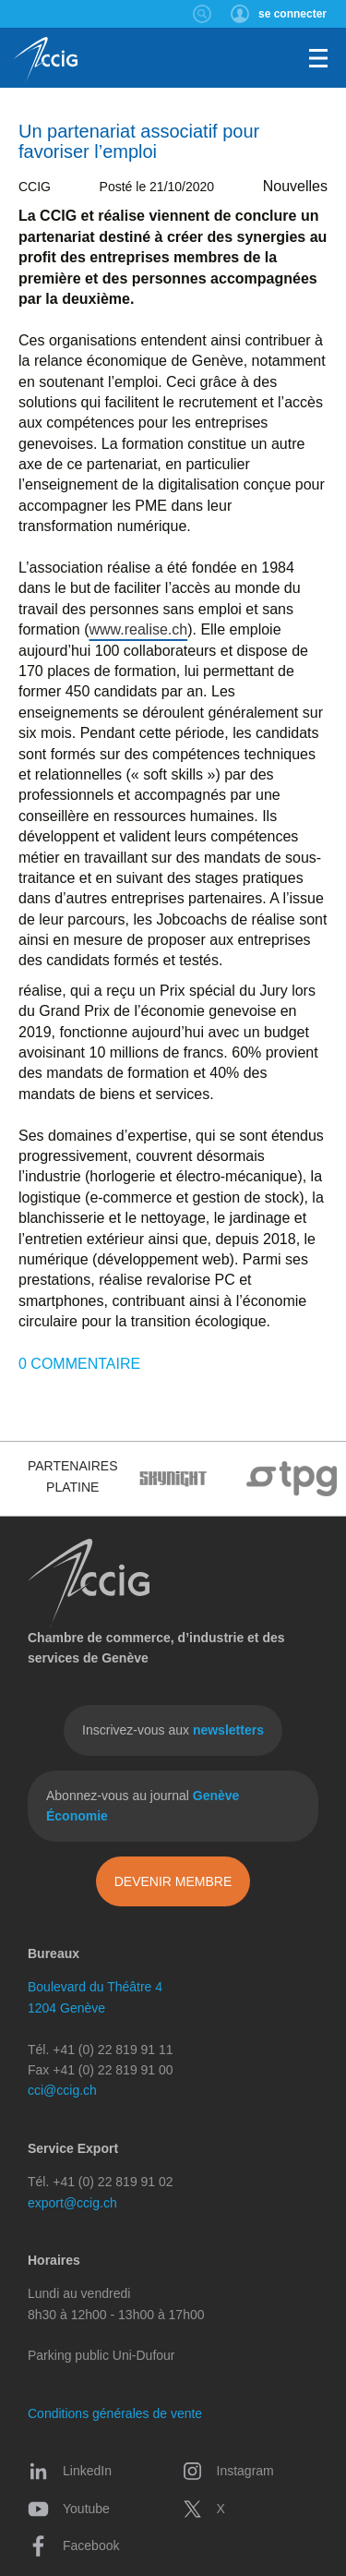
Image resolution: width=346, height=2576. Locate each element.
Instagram (228, 2471)
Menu (318, 58)
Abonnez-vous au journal (142, 1805)
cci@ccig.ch (62, 2090)
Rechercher (202, 14)
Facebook (73, 2545)
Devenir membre (173, 1881)
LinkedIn (70, 2471)
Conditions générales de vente (115, 2413)
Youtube (69, 2508)
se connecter (292, 13)
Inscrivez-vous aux (173, 1730)
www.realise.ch (138, 629)
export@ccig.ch (72, 2202)
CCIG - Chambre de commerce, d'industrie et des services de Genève (46, 60)
